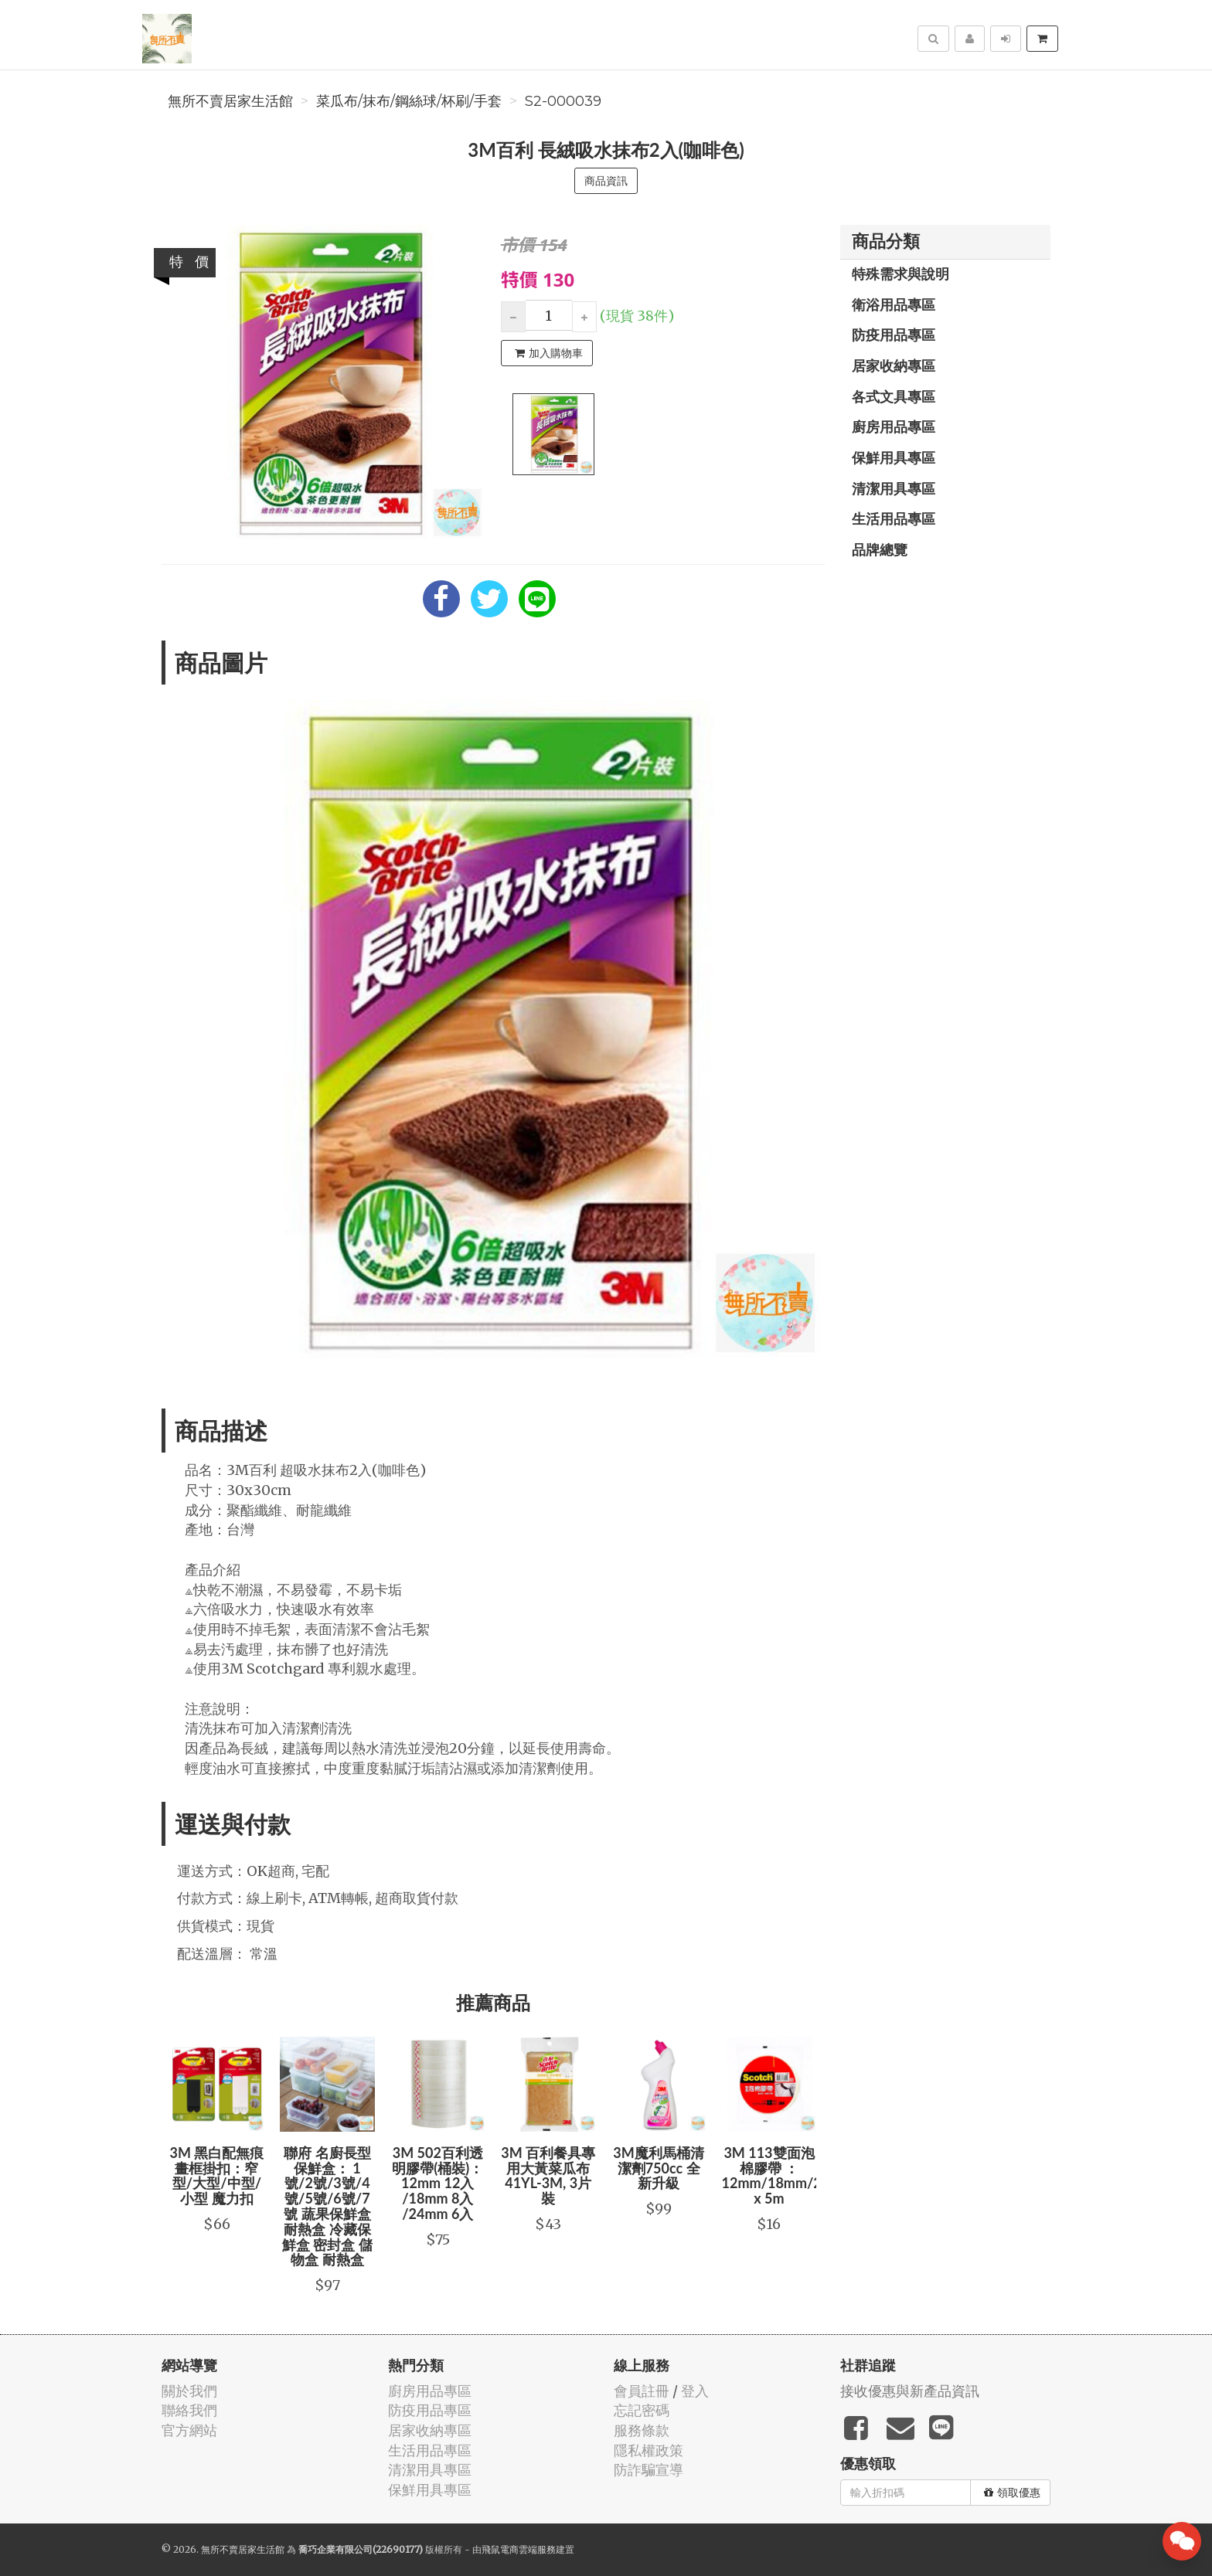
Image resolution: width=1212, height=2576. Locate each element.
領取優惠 (1012, 2493)
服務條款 (641, 2430)
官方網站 (189, 2430)
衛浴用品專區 (893, 304)
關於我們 (189, 2391)
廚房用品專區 (893, 426)
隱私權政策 (648, 2450)
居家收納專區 (893, 365)
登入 (695, 2391)
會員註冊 (641, 2391)
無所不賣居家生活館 (230, 101)
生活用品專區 (893, 518)
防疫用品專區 (893, 334)
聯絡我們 (189, 2410)
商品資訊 (606, 181)
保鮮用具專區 (893, 457)
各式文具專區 (893, 396)
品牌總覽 (879, 549)
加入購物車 (549, 353)
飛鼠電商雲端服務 (519, 2549)
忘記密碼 (641, 2410)
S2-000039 (563, 101)
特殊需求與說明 (900, 273)
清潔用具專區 (893, 488)
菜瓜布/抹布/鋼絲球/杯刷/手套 (409, 101)
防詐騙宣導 (648, 2470)
